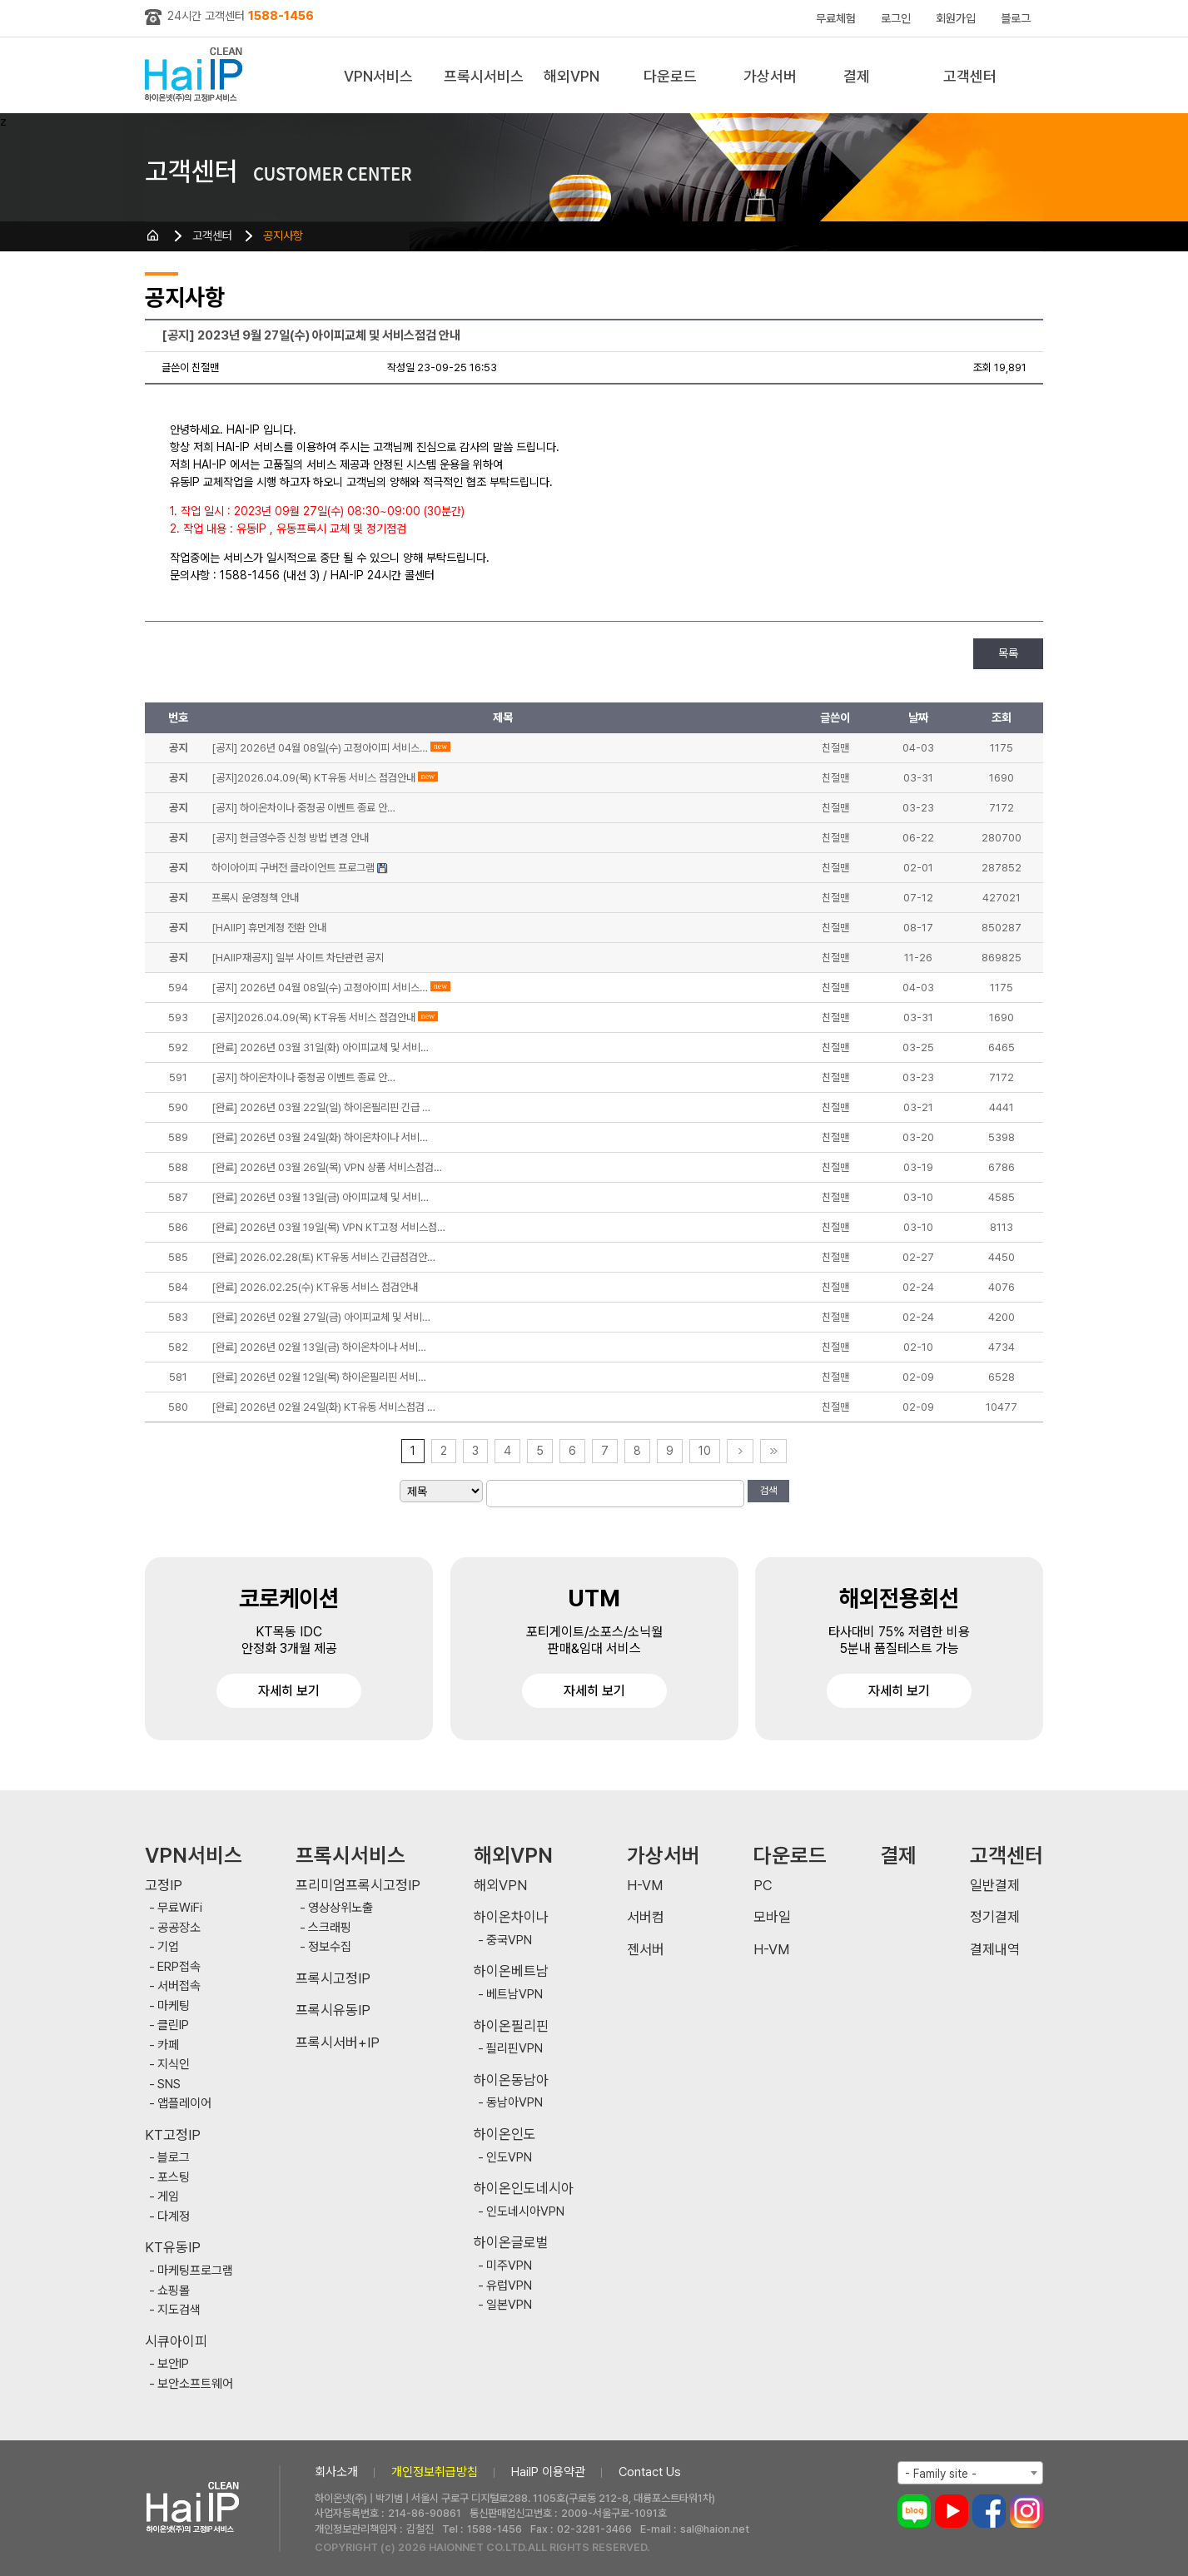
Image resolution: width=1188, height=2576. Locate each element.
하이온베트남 (511, 1971)
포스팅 (173, 2178)
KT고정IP (173, 2135)
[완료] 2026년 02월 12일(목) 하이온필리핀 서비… (318, 1377)
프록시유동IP (333, 2010)
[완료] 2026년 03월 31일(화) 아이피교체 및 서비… (320, 1047)
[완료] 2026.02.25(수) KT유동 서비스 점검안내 (314, 1287)
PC (763, 1886)
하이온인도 (505, 2134)
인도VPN (509, 2158)
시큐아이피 (176, 2342)
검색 (768, 1490)
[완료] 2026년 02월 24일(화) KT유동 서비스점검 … (323, 1407)
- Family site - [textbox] (941, 2473)
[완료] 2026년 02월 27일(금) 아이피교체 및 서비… (320, 1317)
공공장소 (179, 1928)
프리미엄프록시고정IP (358, 1886)
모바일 (772, 1917)
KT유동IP (173, 2248)
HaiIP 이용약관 (548, 2471)
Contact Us (650, 2471)
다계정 (173, 2217)
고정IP (163, 1886)
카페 (168, 2045)
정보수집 (329, 1947)
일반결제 (995, 1886)
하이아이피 (197, 75)
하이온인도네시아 (524, 2188)
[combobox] (970, 2472)
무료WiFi (179, 1908)
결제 (856, 76)
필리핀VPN (514, 2049)
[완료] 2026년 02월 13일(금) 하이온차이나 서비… (318, 1347)
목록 (1008, 653)
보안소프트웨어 (195, 2384)
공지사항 (283, 235)
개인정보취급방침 (434, 2471)
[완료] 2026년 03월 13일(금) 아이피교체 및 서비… (320, 1197)
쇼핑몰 (173, 2291)
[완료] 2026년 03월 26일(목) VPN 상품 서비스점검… (326, 1167)
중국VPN (509, 1940)
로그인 (896, 18)
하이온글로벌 (511, 2243)
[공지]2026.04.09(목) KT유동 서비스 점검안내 (313, 1017)
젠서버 (645, 1950)
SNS (169, 2084)
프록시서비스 (484, 76)
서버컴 (645, 1917)
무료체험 (836, 18)
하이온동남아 (511, 2080)
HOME (153, 235)
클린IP (173, 2025)
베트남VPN (514, 1995)
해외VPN (571, 76)
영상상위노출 (340, 1908)
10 (704, 1450)
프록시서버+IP (338, 2043)
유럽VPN (509, 2286)
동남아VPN (514, 2103)
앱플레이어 (184, 2104)
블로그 (1016, 18)
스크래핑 (329, 1928)
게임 (168, 2197)
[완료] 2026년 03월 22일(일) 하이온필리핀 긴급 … (320, 1107)
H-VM (645, 1886)
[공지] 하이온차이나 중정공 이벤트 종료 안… (303, 1077)
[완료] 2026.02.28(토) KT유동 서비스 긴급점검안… (323, 1257)
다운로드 (670, 76)
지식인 (173, 2064)
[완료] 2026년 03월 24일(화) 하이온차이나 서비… (319, 1137)
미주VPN (509, 2266)
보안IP (173, 2364)
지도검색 (179, 2310)
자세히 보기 (289, 1691)
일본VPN (509, 2305)
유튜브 (951, 2511)
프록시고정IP (333, 1979)
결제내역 (995, 1950)
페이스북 (989, 2511)
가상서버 (770, 76)
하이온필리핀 (511, 2026)
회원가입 (956, 18)
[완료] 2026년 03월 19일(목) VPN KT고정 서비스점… (328, 1227)
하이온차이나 (511, 1917)
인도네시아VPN (525, 2212)
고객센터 (970, 76)
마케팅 (173, 2006)
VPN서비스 (378, 76)
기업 (168, 1947)
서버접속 (179, 1986)
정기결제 (995, 1917)
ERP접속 (179, 1967)
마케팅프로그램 (195, 2271)
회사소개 (336, 2471)
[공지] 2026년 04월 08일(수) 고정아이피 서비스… (319, 987)
